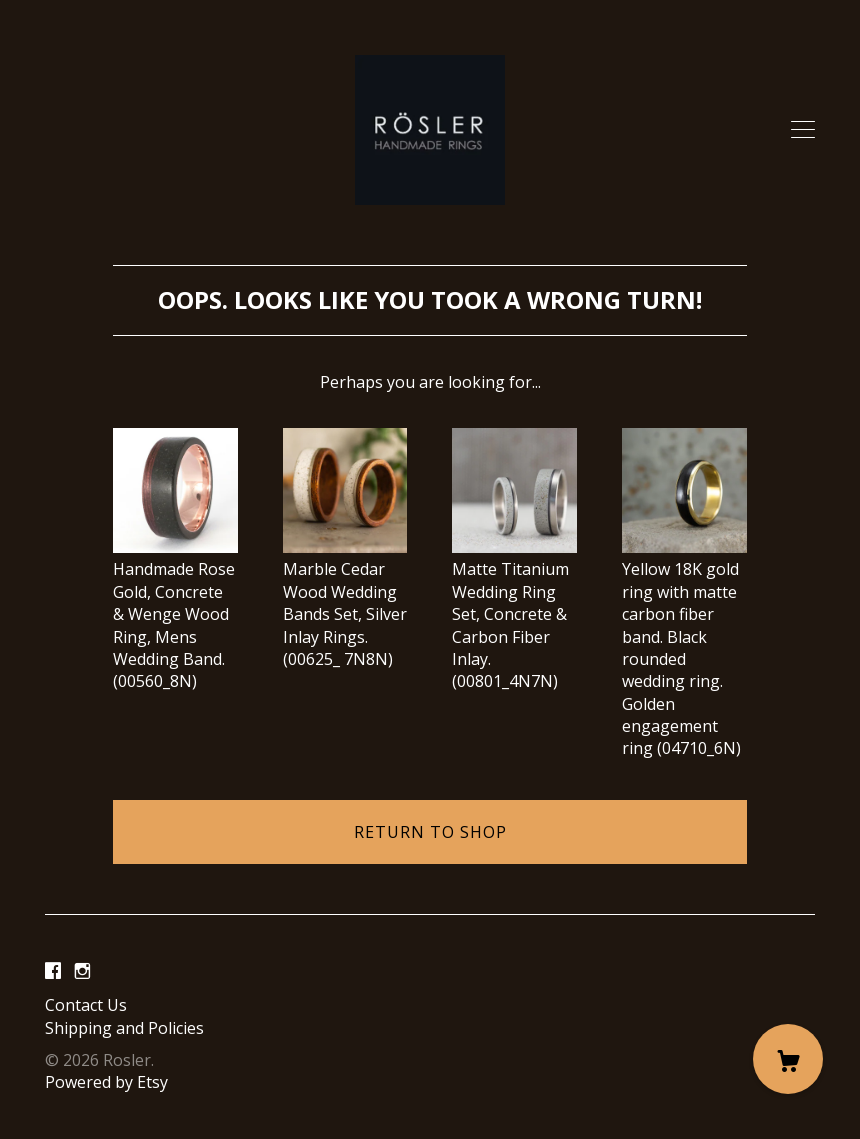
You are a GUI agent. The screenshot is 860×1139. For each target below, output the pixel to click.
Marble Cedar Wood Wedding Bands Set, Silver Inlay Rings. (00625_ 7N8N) (345, 603)
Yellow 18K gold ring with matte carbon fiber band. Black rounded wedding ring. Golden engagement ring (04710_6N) (684, 648)
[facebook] (53, 971)
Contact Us (86, 1005)
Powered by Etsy (106, 1082)
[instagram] (82, 971)
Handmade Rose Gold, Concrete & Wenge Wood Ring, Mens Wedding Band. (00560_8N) (175, 614)
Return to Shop (430, 832)
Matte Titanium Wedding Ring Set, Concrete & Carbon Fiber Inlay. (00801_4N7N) (514, 614)
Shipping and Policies (124, 1028)
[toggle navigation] (803, 130)
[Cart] (788, 1059)
